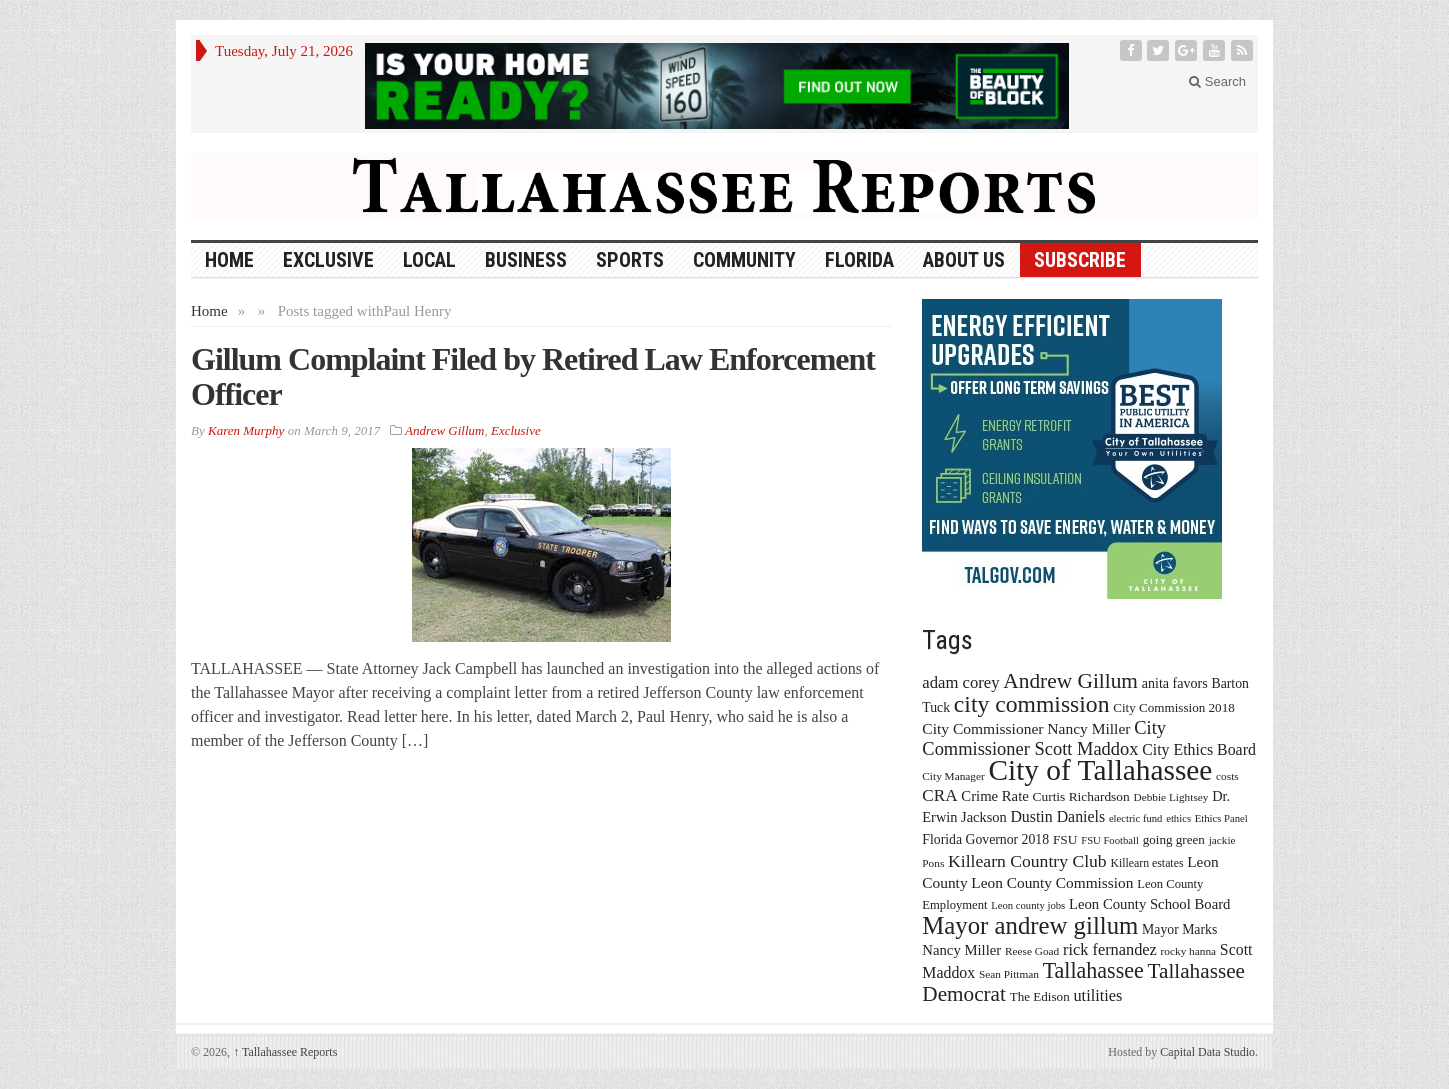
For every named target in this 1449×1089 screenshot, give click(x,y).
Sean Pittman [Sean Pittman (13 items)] (1009, 974)
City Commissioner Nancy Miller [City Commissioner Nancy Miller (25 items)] (1026, 728)
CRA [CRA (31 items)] (939, 795)
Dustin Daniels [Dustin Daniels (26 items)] (1057, 816)
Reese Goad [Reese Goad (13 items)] (1032, 951)
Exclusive (328, 260)
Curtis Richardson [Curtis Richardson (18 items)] (1081, 796)
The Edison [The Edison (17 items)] (1040, 996)
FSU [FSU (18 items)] (1065, 839)
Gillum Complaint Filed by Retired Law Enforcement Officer (533, 376)
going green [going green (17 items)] (1174, 839)
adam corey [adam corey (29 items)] (960, 682)
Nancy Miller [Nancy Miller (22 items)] (961, 950)
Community (744, 260)
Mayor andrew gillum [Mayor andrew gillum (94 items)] (1030, 925)
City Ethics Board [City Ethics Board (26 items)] (1199, 749)
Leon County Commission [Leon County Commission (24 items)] (1052, 882)
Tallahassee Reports (285, 1052)
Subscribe (1080, 260)
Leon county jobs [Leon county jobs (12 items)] (1028, 905)
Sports (630, 260)
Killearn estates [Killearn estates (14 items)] (1146, 863)
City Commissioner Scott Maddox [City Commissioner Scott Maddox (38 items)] (1044, 738)
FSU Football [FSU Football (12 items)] (1110, 840)
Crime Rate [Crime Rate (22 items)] (994, 796)
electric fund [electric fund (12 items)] (1136, 818)
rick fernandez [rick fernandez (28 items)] (1110, 949)
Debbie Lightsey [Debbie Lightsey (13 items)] (1170, 797)
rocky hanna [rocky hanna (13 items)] (1189, 951)
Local (429, 260)
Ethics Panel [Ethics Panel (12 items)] (1221, 818)
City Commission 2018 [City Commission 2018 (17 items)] (1174, 707)
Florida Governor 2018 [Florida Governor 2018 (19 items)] (985, 839)
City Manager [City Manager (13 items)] (953, 776)
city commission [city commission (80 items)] (1032, 704)
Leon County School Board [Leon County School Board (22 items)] (1149, 904)
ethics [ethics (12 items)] (1178, 818)
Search (1217, 81)
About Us (964, 260)
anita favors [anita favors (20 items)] (1175, 683)
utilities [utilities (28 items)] (1097, 995)
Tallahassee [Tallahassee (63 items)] (1093, 970)
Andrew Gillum (444, 430)
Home (209, 311)
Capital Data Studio (1207, 1052)
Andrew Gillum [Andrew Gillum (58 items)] (1070, 681)
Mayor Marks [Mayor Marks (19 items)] (1179, 929)
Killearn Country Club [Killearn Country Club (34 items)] (1027, 861)
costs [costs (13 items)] (1227, 776)
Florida (859, 260)
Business (526, 260)
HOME (229, 260)
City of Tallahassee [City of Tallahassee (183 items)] (1101, 770)
